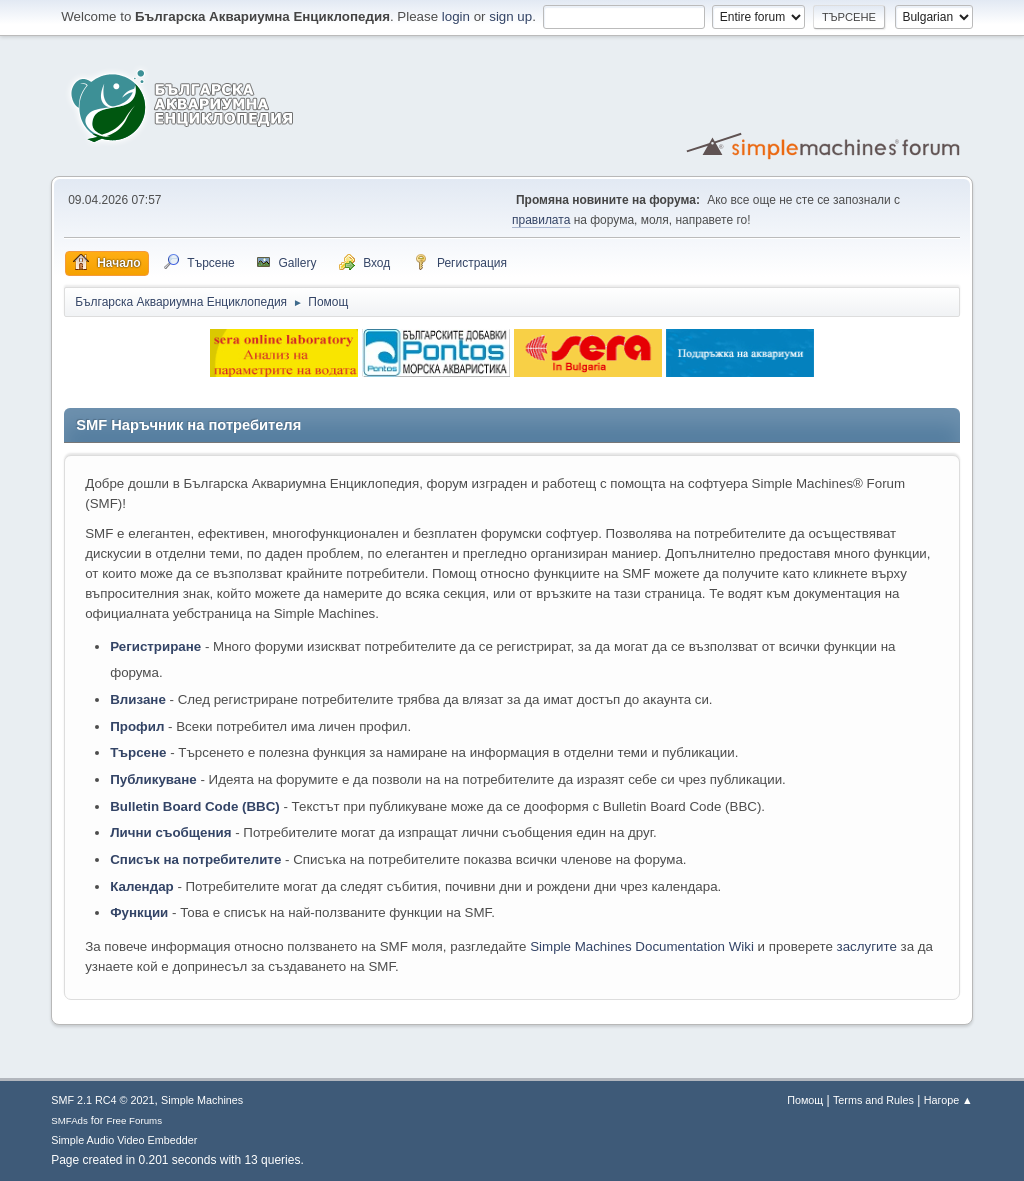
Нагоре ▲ (948, 1100)
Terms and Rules (873, 1100)
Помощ (805, 1100)
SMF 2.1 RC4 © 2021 (102, 1100)
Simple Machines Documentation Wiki (642, 946)
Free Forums (134, 1120)
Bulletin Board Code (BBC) (195, 806)
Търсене (138, 752)
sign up (510, 16)
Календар (141, 886)
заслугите (867, 946)
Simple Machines (202, 1100)
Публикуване (153, 779)
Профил (137, 726)
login (456, 16)
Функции (139, 912)
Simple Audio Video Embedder (124, 1140)
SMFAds (69, 1120)
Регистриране (155, 646)
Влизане (138, 699)
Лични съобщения (170, 832)
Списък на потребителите (195, 859)
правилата (541, 220)
